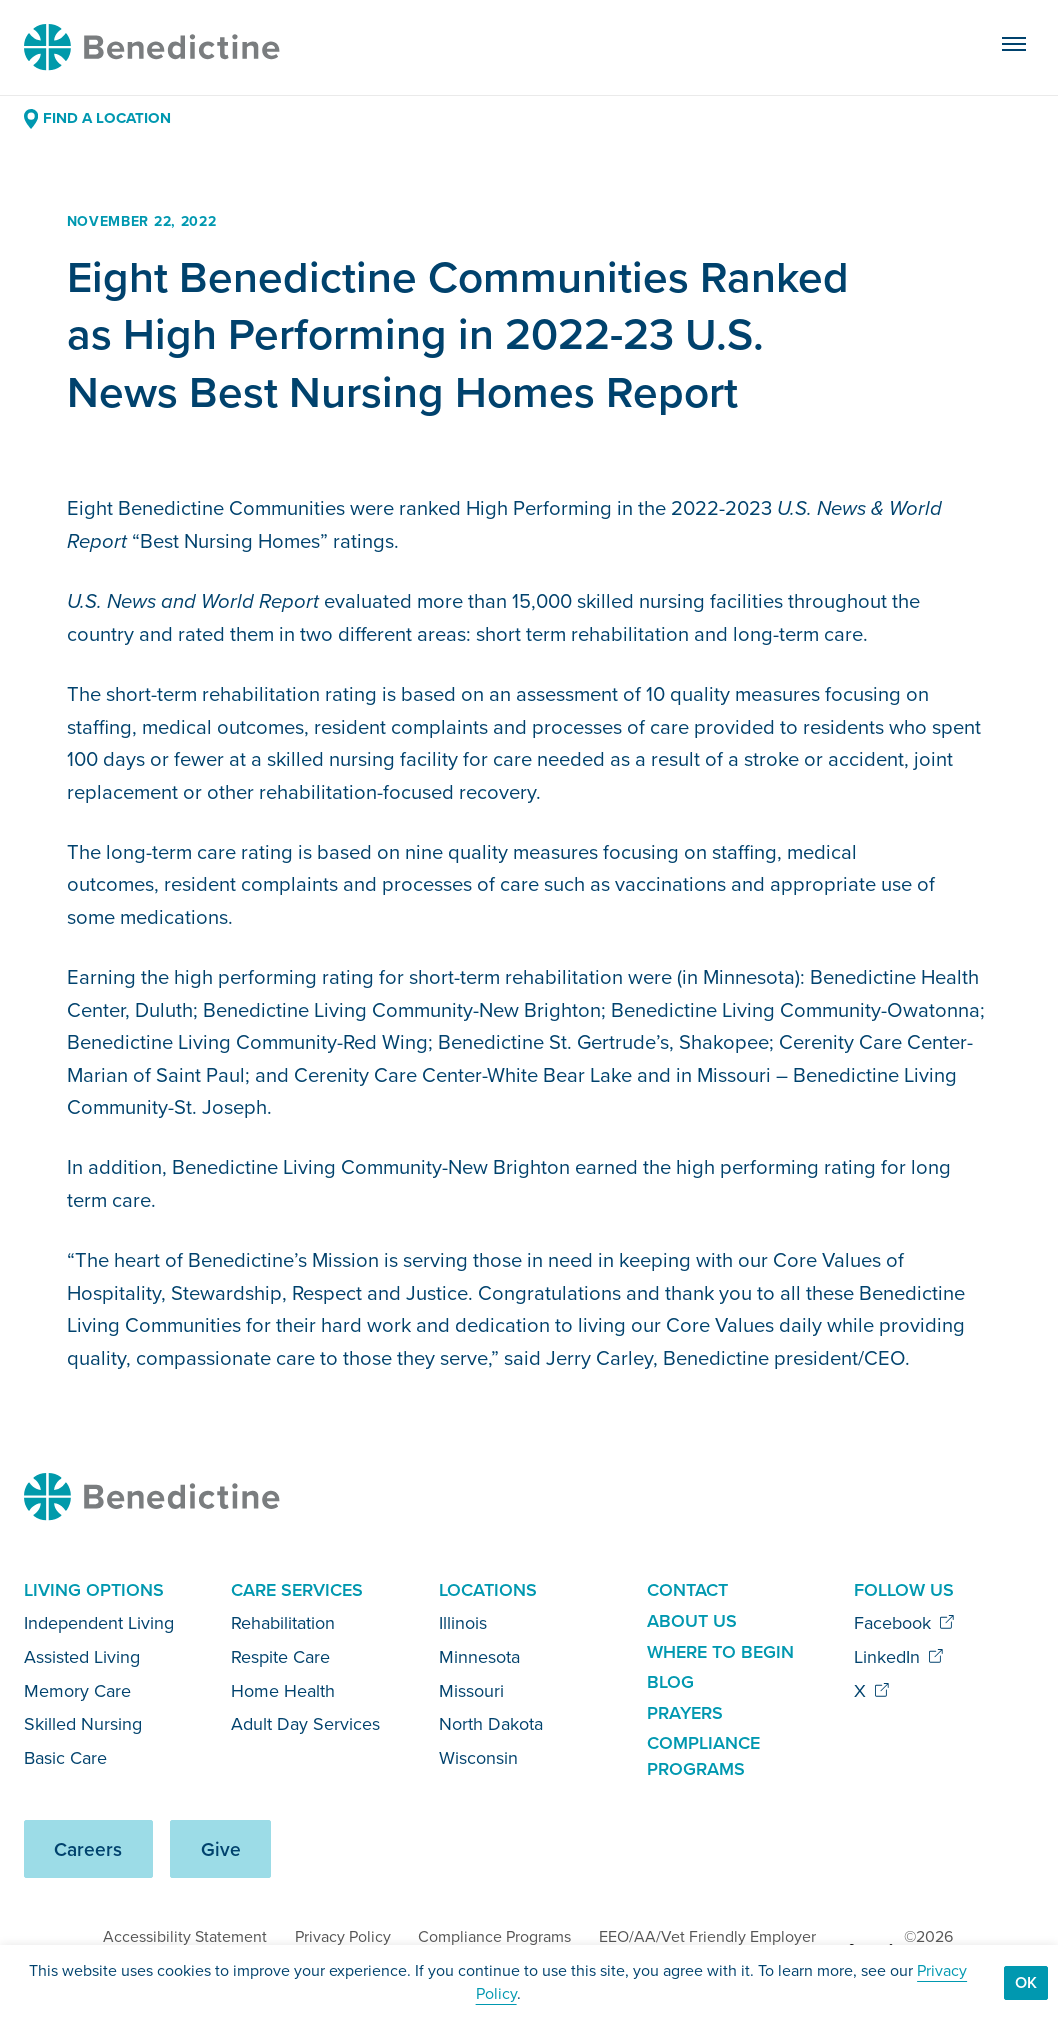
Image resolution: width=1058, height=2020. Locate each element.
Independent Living (99, 1623)
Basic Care (65, 1758)
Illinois (463, 1623)
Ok (1026, 1982)
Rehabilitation (283, 1623)
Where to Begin (720, 1652)
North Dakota (491, 1724)
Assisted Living (82, 1657)
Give (221, 1849)
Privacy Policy (343, 1936)
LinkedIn (899, 1657)
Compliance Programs (703, 1756)
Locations (488, 1590)
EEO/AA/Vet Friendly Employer (707, 1936)
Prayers (685, 1713)
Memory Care (77, 1691)
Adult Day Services (305, 1724)
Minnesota (479, 1657)
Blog (670, 1682)
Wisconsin (478, 1758)
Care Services (297, 1590)
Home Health (283, 1691)
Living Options (94, 1590)
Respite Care (280, 1657)
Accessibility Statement (185, 1936)
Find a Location (97, 118)
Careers (88, 1849)
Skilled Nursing (83, 1724)
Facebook (904, 1623)
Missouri (471, 1691)
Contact (687, 1590)
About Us (692, 1621)
